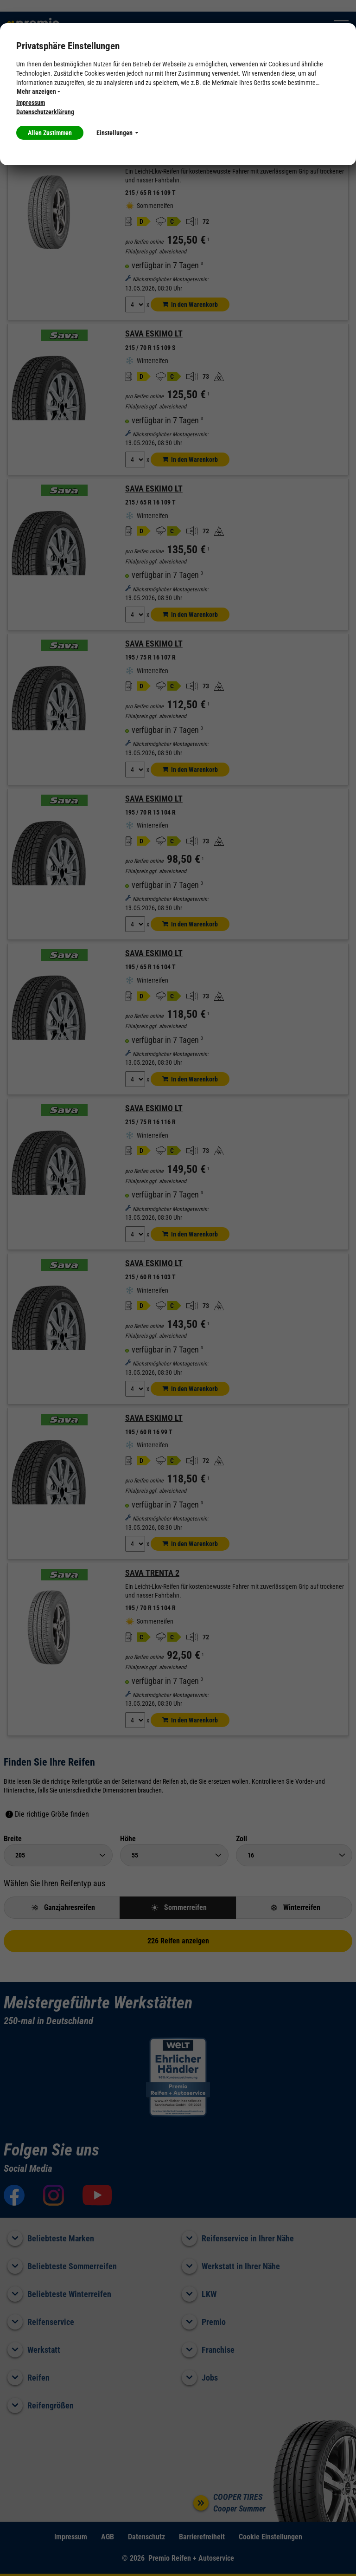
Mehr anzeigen (38, 91)
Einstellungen (117, 132)
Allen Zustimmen (50, 132)
